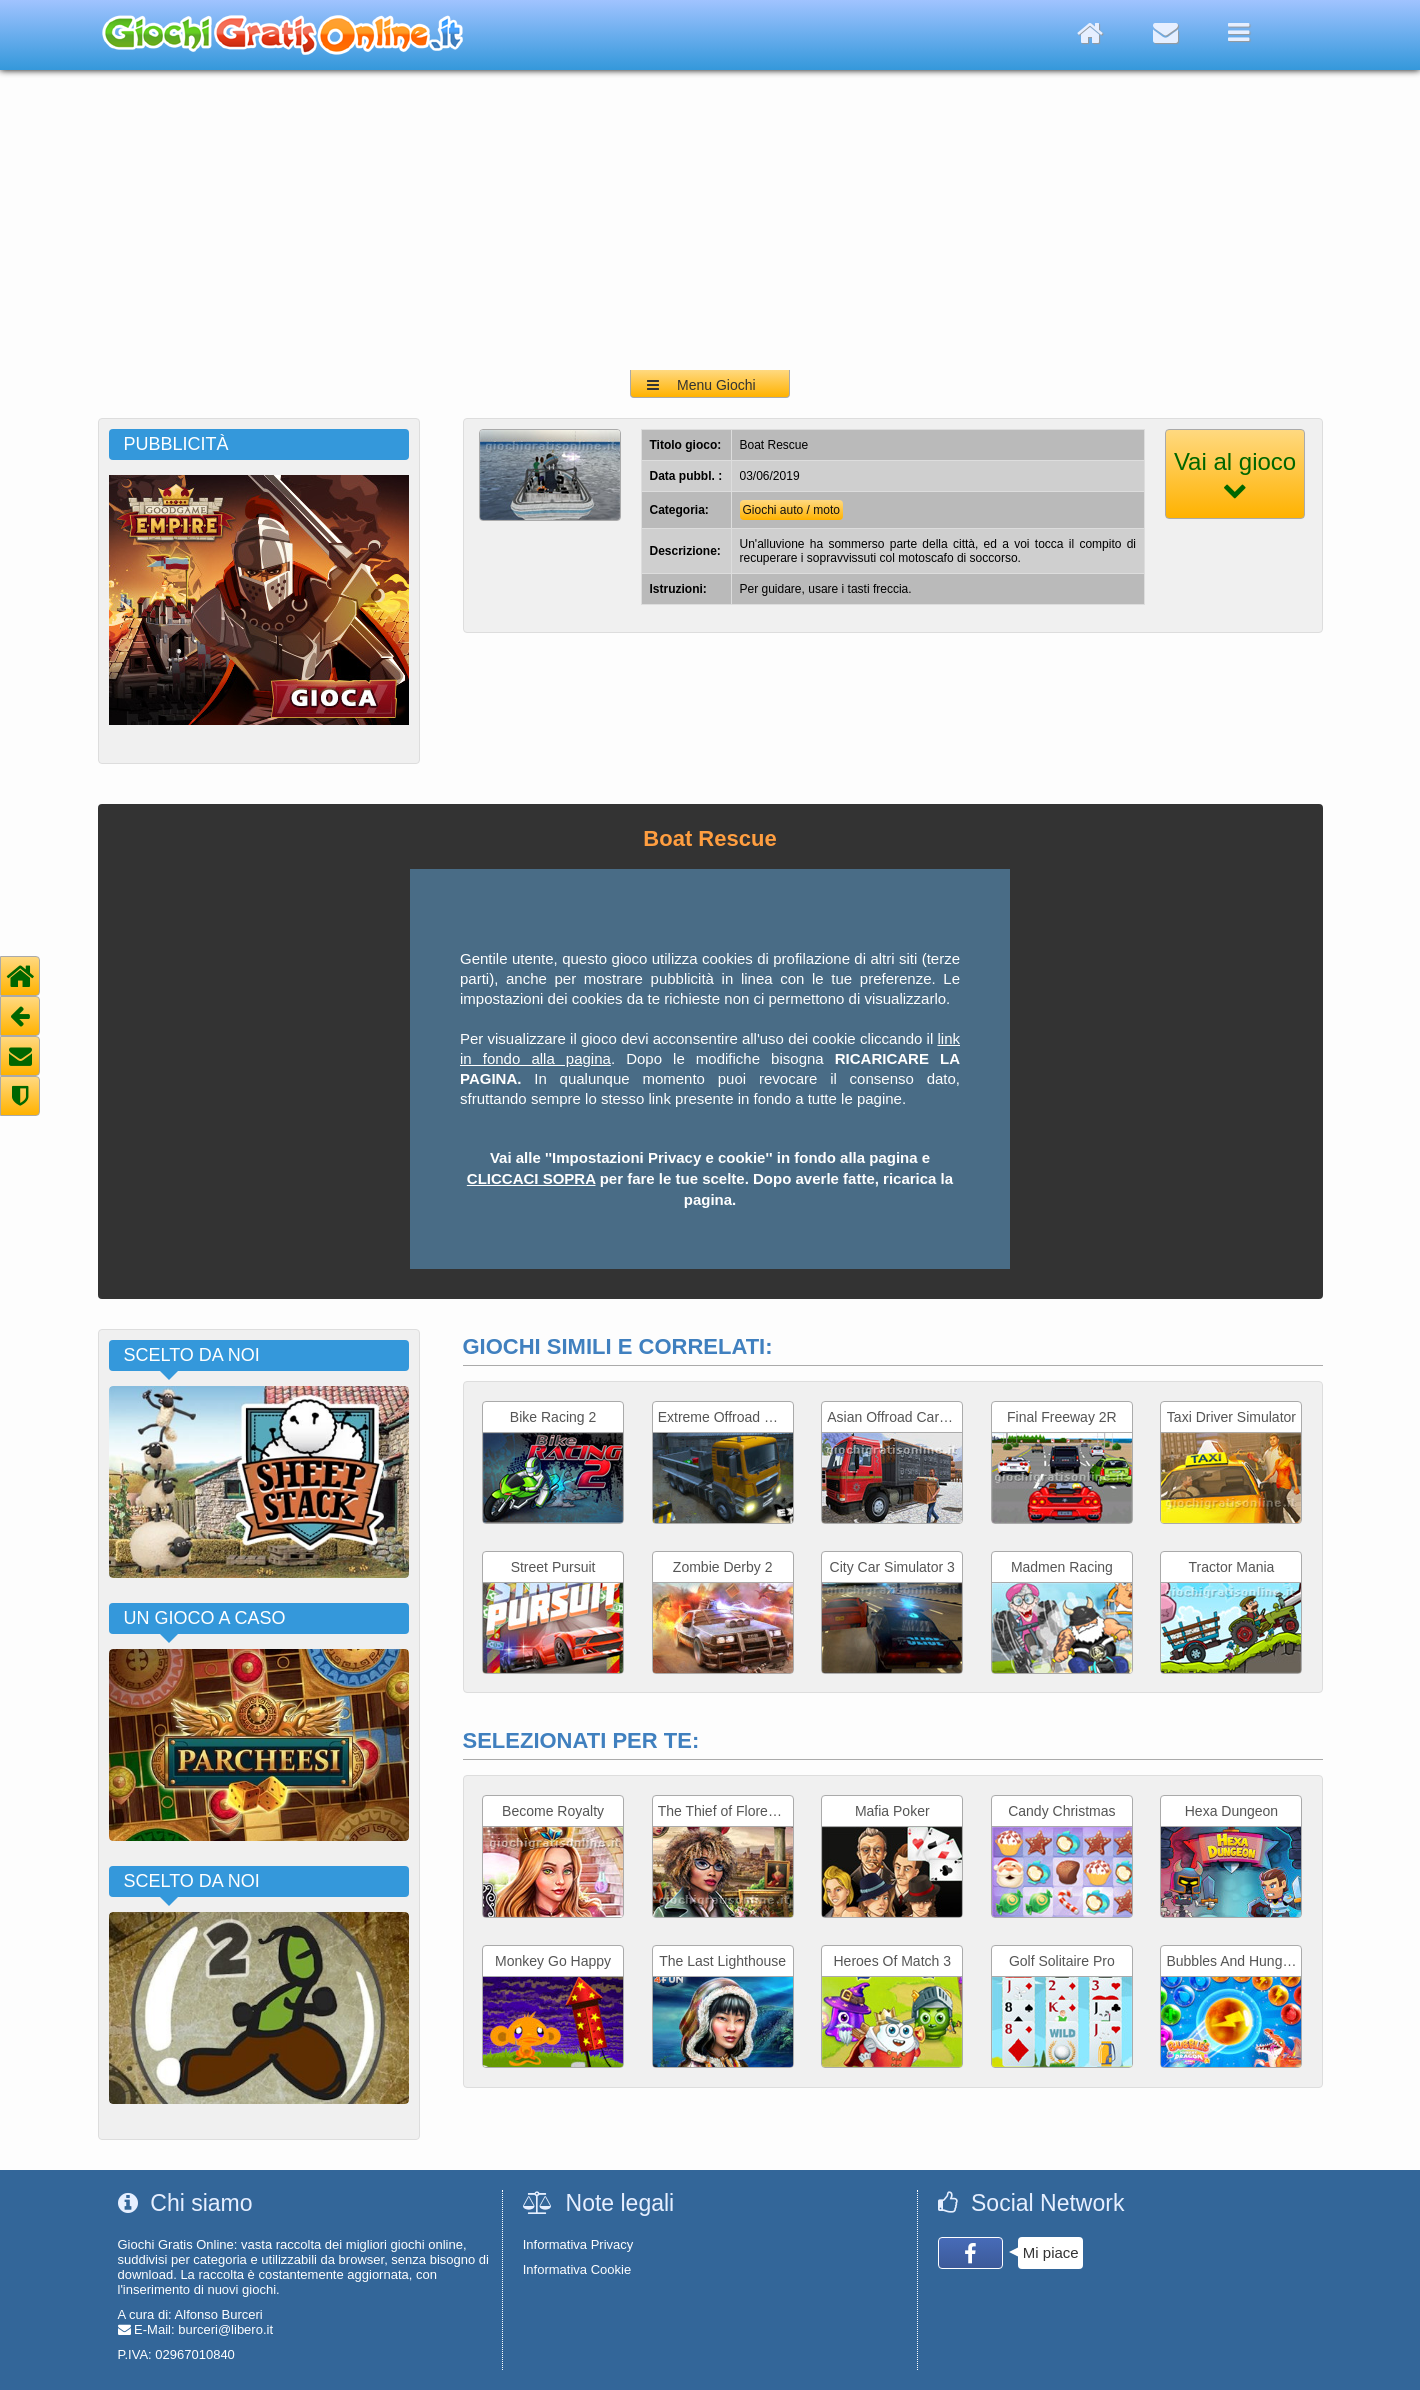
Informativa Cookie (577, 2269)
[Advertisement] (710, 220)
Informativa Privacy (578, 2244)
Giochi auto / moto (791, 510)
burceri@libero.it (225, 2329)
